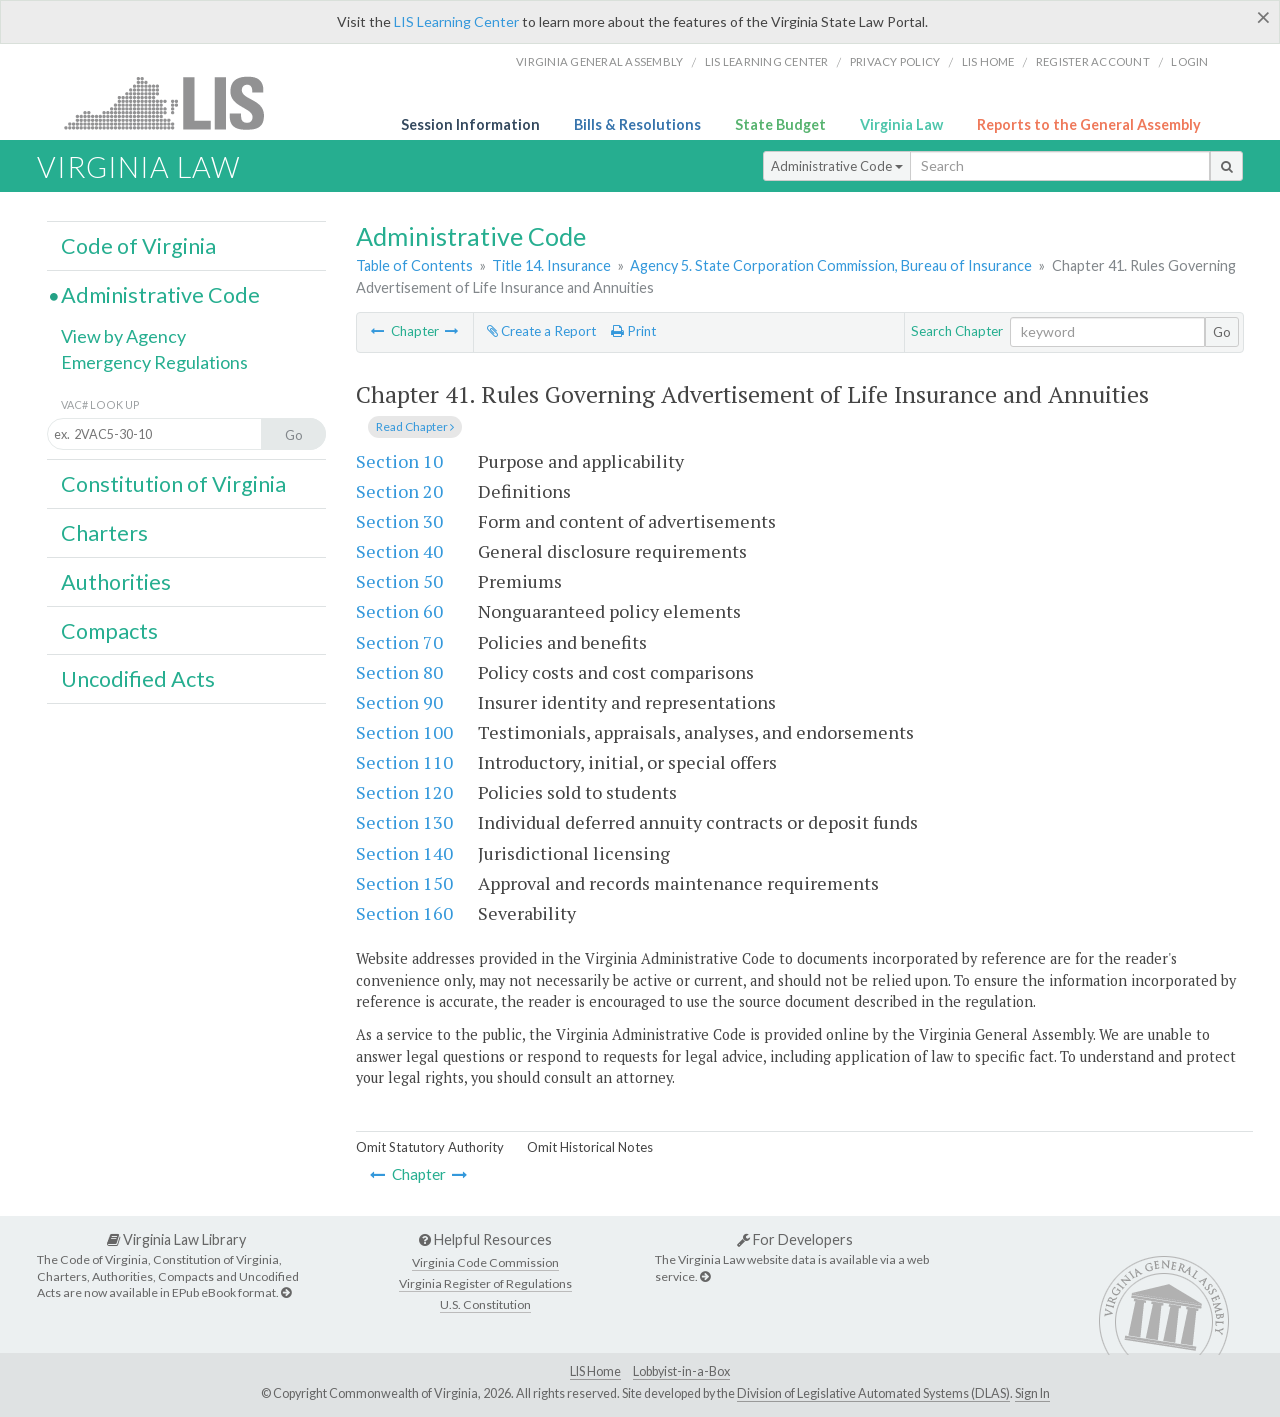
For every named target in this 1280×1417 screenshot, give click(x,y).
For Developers (795, 1239)
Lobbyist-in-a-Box (681, 1371)
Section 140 (404, 853)
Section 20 (399, 491)
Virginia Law (901, 124)
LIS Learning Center (456, 21)
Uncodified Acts (138, 679)
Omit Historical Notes (590, 1147)
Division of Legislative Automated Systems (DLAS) (873, 1393)
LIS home (988, 61)
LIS (175, 102)
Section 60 (399, 611)
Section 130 (404, 822)
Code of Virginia (138, 246)
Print (633, 331)
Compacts (109, 631)
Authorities (116, 582)
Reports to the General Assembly (1089, 124)
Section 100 (404, 732)
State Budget (780, 124)
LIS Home (595, 1371)
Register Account (1093, 61)
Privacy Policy (895, 61)
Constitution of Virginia (173, 484)
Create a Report (541, 331)
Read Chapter (415, 426)
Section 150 (404, 883)
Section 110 (404, 762)
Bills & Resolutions (637, 124)
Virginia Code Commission (485, 1262)
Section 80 (399, 672)
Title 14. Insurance (551, 265)
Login (1189, 61)
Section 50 (399, 581)
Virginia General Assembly (599, 61)
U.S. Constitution (485, 1304)
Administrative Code (837, 166)
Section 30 (399, 521)
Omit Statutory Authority (430, 1147)
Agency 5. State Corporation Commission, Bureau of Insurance (831, 265)
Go (1222, 332)
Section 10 (399, 461)
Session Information (470, 124)
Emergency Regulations (154, 362)
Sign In (1032, 1393)
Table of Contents (414, 265)
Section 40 (399, 551)
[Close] (1263, 17)
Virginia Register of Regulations (485, 1283)
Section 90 (399, 702)
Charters (104, 533)
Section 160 (404, 913)
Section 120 (404, 792)
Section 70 (399, 642)
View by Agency (123, 336)
